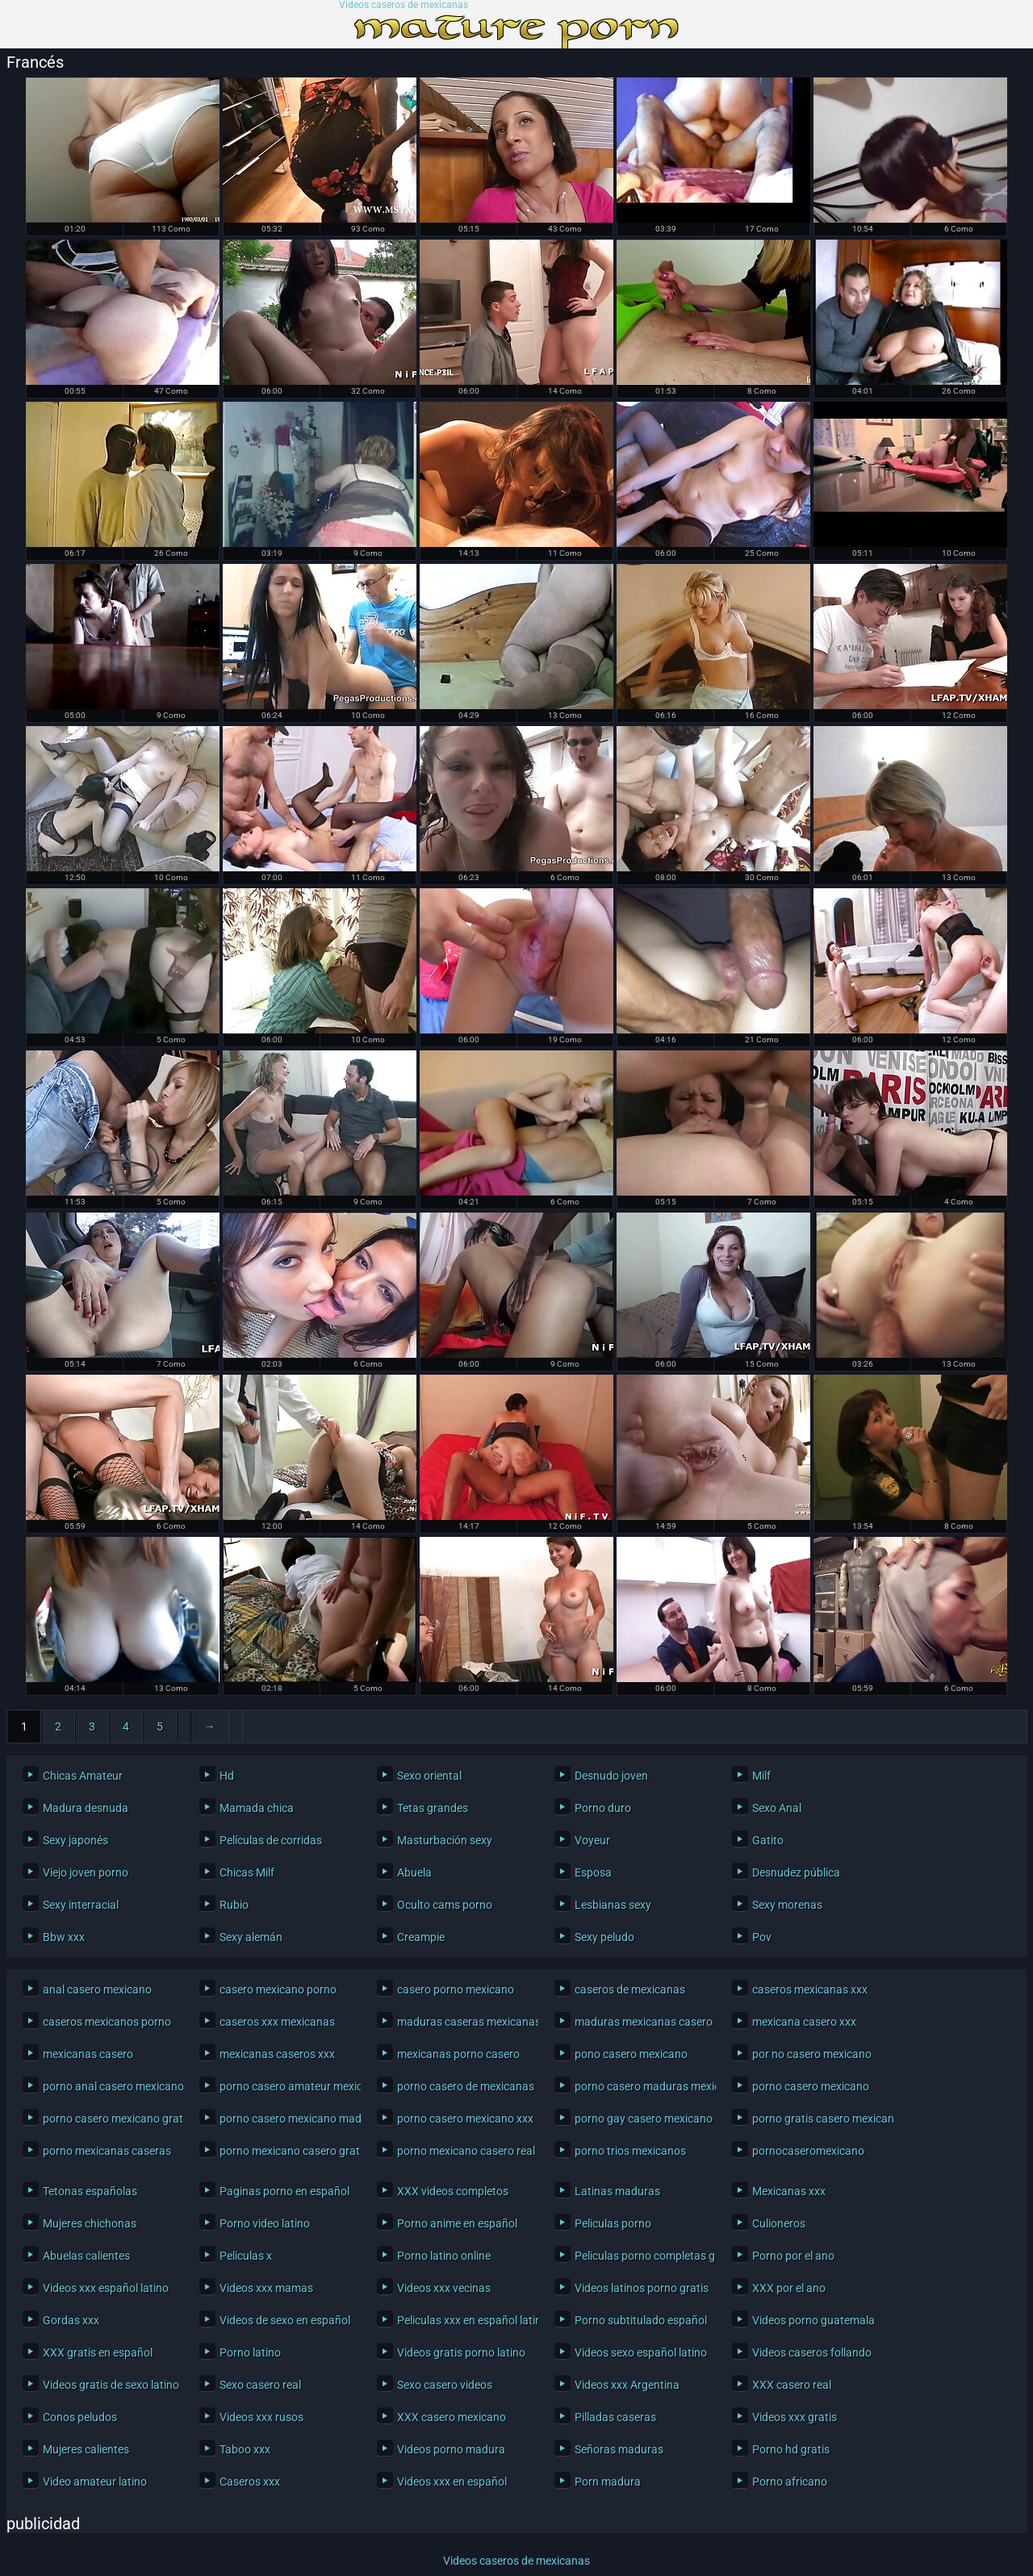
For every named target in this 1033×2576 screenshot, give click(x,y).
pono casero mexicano (631, 2054)
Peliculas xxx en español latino (463, 2320)
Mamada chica (257, 1808)
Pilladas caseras (615, 2417)
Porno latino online (444, 2255)
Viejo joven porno (85, 1872)
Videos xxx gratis (794, 2417)
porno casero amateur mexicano (286, 2086)
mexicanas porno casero (458, 2054)
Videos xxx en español (452, 2481)
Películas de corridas (271, 1840)
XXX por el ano (789, 2288)
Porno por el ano (793, 2255)
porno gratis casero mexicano (818, 2118)
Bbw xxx (64, 1937)
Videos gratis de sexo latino (109, 2384)
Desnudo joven (611, 1775)
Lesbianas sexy (613, 1904)
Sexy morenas (787, 1904)
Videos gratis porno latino (461, 2352)
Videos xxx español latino (106, 2288)
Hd (227, 1775)
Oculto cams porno (444, 1904)
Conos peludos (80, 2417)
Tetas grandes (432, 1808)
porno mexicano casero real (463, 2150)
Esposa (593, 1872)
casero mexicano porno (278, 1989)
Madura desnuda (85, 1808)
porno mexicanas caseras (107, 2150)
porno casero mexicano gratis (109, 2118)
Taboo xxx (245, 2449)
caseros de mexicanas (630, 1989)
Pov (762, 1937)
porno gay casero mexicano (641, 2118)
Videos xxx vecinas (444, 2288)
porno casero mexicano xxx (463, 2118)
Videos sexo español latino (641, 2352)
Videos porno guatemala (813, 2320)
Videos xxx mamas (266, 2288)
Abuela (414, 1872)
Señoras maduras (619, 2449)
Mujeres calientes (86, 2449)
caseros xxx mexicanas (277, 2021)
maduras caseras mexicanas (463, 2021)
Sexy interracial (81, 1904)
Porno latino (250, 2352)
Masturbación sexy (444, 1840)
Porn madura (608, 2481)
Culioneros (778, 2223)
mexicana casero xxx (804, 2021)
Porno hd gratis (791, 2449)
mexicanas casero (88, 2054)
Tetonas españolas (90, 2191)
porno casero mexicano (810, 2086)
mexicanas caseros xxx (277, 2054)
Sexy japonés (75, 1840)
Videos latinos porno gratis (641, 2288)
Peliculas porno (613, 2223)
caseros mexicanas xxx (810, 1989)
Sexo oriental (429, 1775)
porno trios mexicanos (630, 2150)
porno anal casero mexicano (109, 2086)
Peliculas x (246, 2255)
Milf (761, 1775)
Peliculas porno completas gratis (641, 2255)
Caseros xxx (250, 2481)
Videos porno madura (451, 2449)
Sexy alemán (251, 1937)
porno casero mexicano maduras (286, 2118)
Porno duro (603, 1808)
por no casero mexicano (812, 2054)
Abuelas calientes (86, 2255)
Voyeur (592, 1840)
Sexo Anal (776, 1808)
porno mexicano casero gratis (286, 2150)
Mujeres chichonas (89, 2223)
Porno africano (789, 2481)
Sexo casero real (260, 2384)
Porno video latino (265, 2223)
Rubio (234, 1904)
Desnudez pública (796, 1872)
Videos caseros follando (812, 2352)
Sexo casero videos (444, 2384)
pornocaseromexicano (808, 2150)
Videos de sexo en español (285, 2320)
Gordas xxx (71, 2320)
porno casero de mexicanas (463, 2086)
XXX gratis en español (98, 2352)
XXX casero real (791, 2384)
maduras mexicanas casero (641, 2021)
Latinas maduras (617, 2191)
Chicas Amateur (83, 1775)
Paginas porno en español (284, 2191)
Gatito (768, 1840)
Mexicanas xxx (789, 2191)
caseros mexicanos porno (107, 2021)
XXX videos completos (452, 2191)
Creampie (421, 1937)
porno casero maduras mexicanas (641, 2086)
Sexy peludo (604, 1937)
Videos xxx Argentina (627, 2384)
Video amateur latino (95, 2481)
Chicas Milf (247, 1872)
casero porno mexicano (455, 1989)
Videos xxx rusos (261, 2417)
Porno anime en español (457, 2223)
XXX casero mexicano (451, 2417)
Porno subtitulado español (641, 2320)
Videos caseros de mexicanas (403, 5)
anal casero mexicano (97, 1989)
